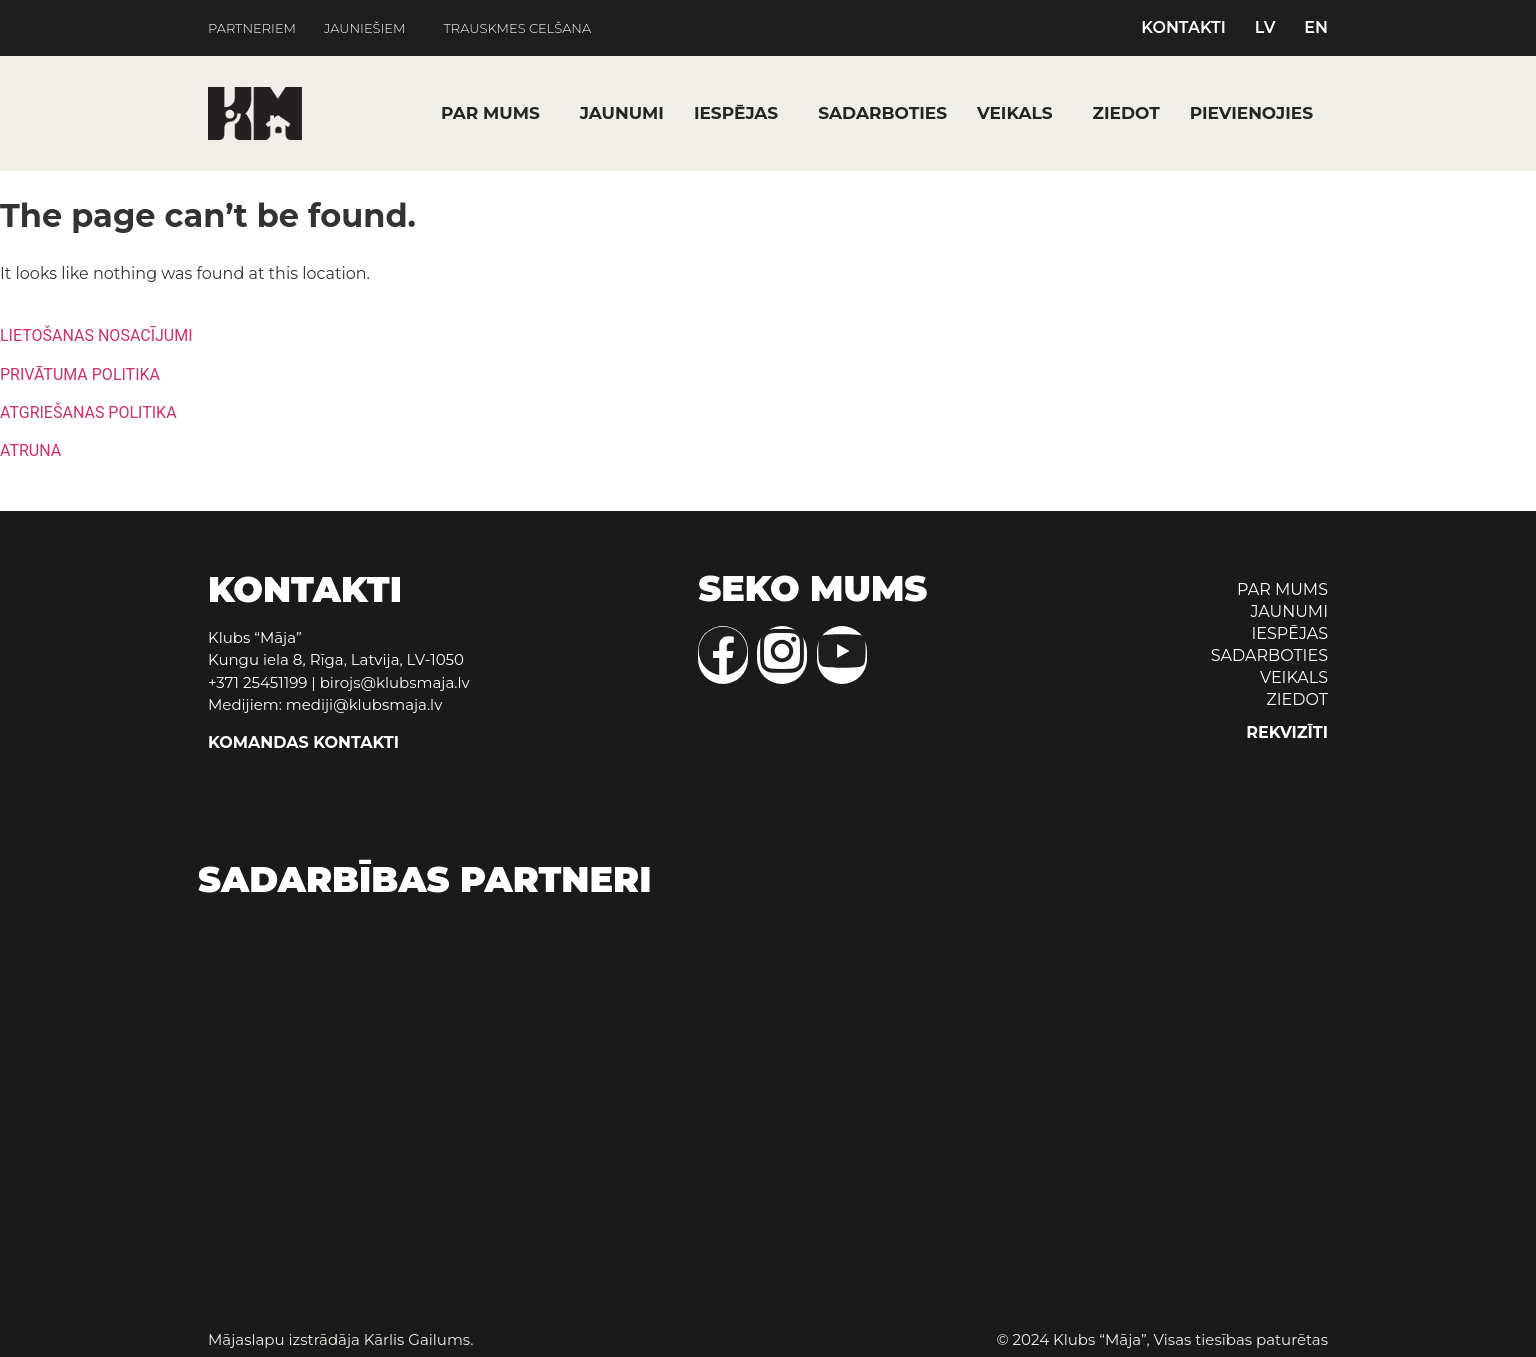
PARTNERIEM (252, 28)
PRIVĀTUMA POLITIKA (80, 374)
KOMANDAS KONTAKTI (303, 742)
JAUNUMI (622, 113)
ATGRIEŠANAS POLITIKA (88, 412)
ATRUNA (30, 450)
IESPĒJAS (736, 113)
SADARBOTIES (882, 113)
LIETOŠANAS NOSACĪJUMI (96, 335)
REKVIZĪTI (1287, 732)
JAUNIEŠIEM (364, 28)
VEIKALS (1015, 113)
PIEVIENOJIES (1251, 113)
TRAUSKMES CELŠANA (518, 28)
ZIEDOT (1126, 113)
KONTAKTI (1183, 28)
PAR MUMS (490, 113)
